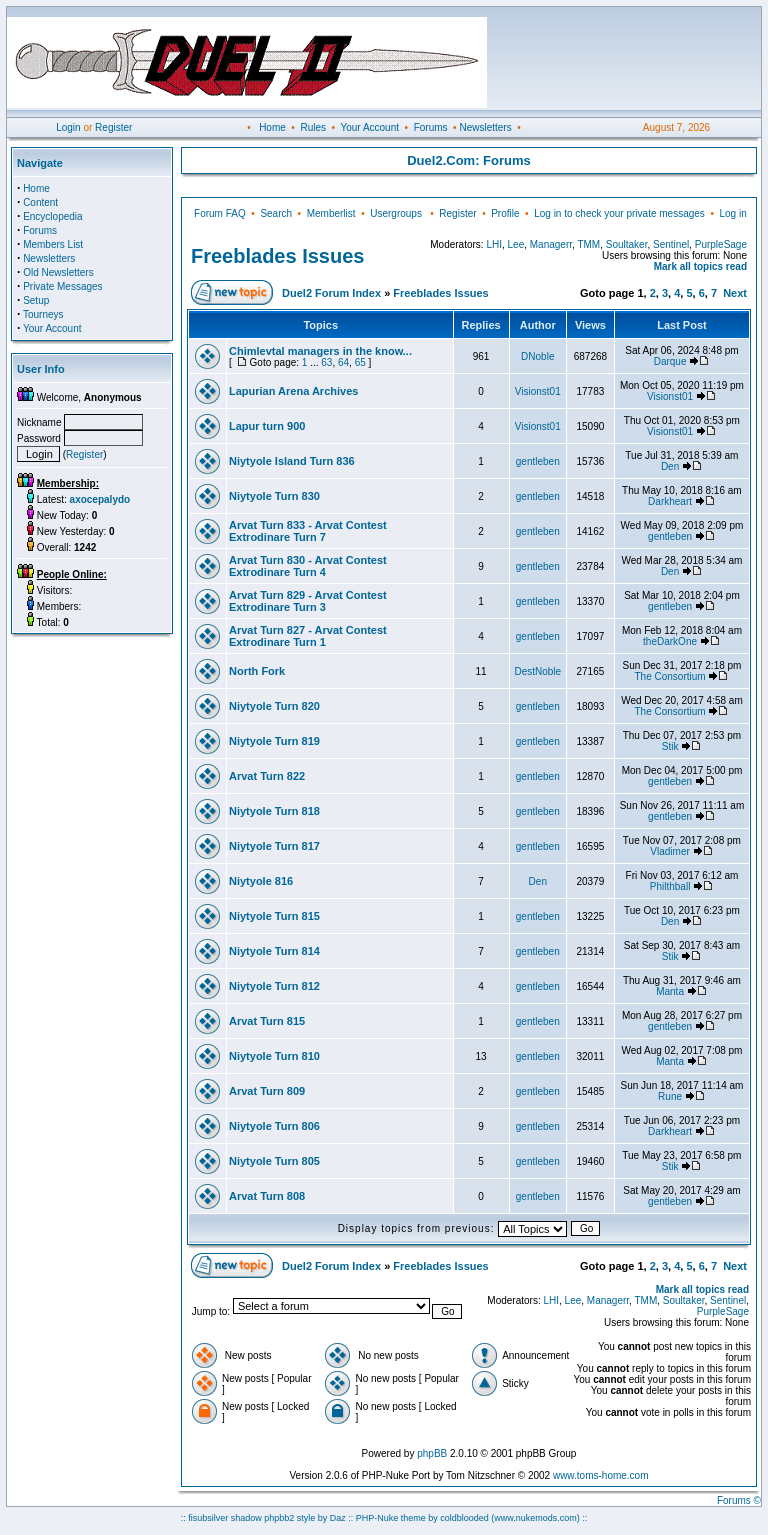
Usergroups (396, 213)
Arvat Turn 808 (267, 1196)
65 (360, 362)
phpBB (432, 1453)
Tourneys (43, 314)
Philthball (670, 886)
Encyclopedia (52, 216)
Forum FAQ (220, 213)
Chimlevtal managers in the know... (320, 351)
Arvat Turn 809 (267, 1091)
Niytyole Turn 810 (274, 1056)
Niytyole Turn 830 (274, 496)
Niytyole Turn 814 (274, 951)
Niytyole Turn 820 (274, 706)
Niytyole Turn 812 (274, 986)
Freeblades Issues (277, 256)
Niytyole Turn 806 (274, 1126)
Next (735, 293)
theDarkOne (670, 641)
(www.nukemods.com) (535, 1518)
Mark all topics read (700, 266)
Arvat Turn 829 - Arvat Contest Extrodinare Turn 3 (308, 601)
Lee (516, 244)
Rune (670, 1096)
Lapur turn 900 (267, 426)
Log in (732, 213)
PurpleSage (721, 244)
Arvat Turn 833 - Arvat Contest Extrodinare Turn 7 (308, 531)
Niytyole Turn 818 (274, 811)
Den (670, 466)
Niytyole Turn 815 (274, 916)
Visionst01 (538, 391)
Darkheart (670, 501)
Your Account (369, 127)
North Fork (257, 671)
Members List (53, 244)
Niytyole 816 (261, 881)
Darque (670, 361)
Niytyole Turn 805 (274, 1161)
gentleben (538, 461)
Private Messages (62, 286)
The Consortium (669, 676)
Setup (36, 300)
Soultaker (627, 244)
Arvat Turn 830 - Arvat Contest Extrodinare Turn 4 (308, 566)
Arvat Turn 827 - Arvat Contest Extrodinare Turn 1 (308, 636)
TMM (588, 244)
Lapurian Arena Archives (293, 391)
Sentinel (671, 244)
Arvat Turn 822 (267, 776)
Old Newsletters (58, 272)
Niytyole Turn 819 (274, 741)
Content (40, 202)
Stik (670, 746)
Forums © (739, 1500)
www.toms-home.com (601, 1475)
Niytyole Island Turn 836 (292, 461)
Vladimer (669, 851)
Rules (313, 127)
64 (343, 362)
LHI (494, 244)
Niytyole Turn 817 (274, 846)
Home (272, 127)
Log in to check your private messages (619, 213)
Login (68, 127)
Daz (338, 1518)
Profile (505, 213)
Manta (670, 991)
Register (113, 127)
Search (276, 213)
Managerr (551, 244)
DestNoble (537, 671)
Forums (431, 127)
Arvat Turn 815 (267, 1021)
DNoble (537, 356)
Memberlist (331, 213)
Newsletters (485, 127)
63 (326, 362)
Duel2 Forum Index (331, 293)
